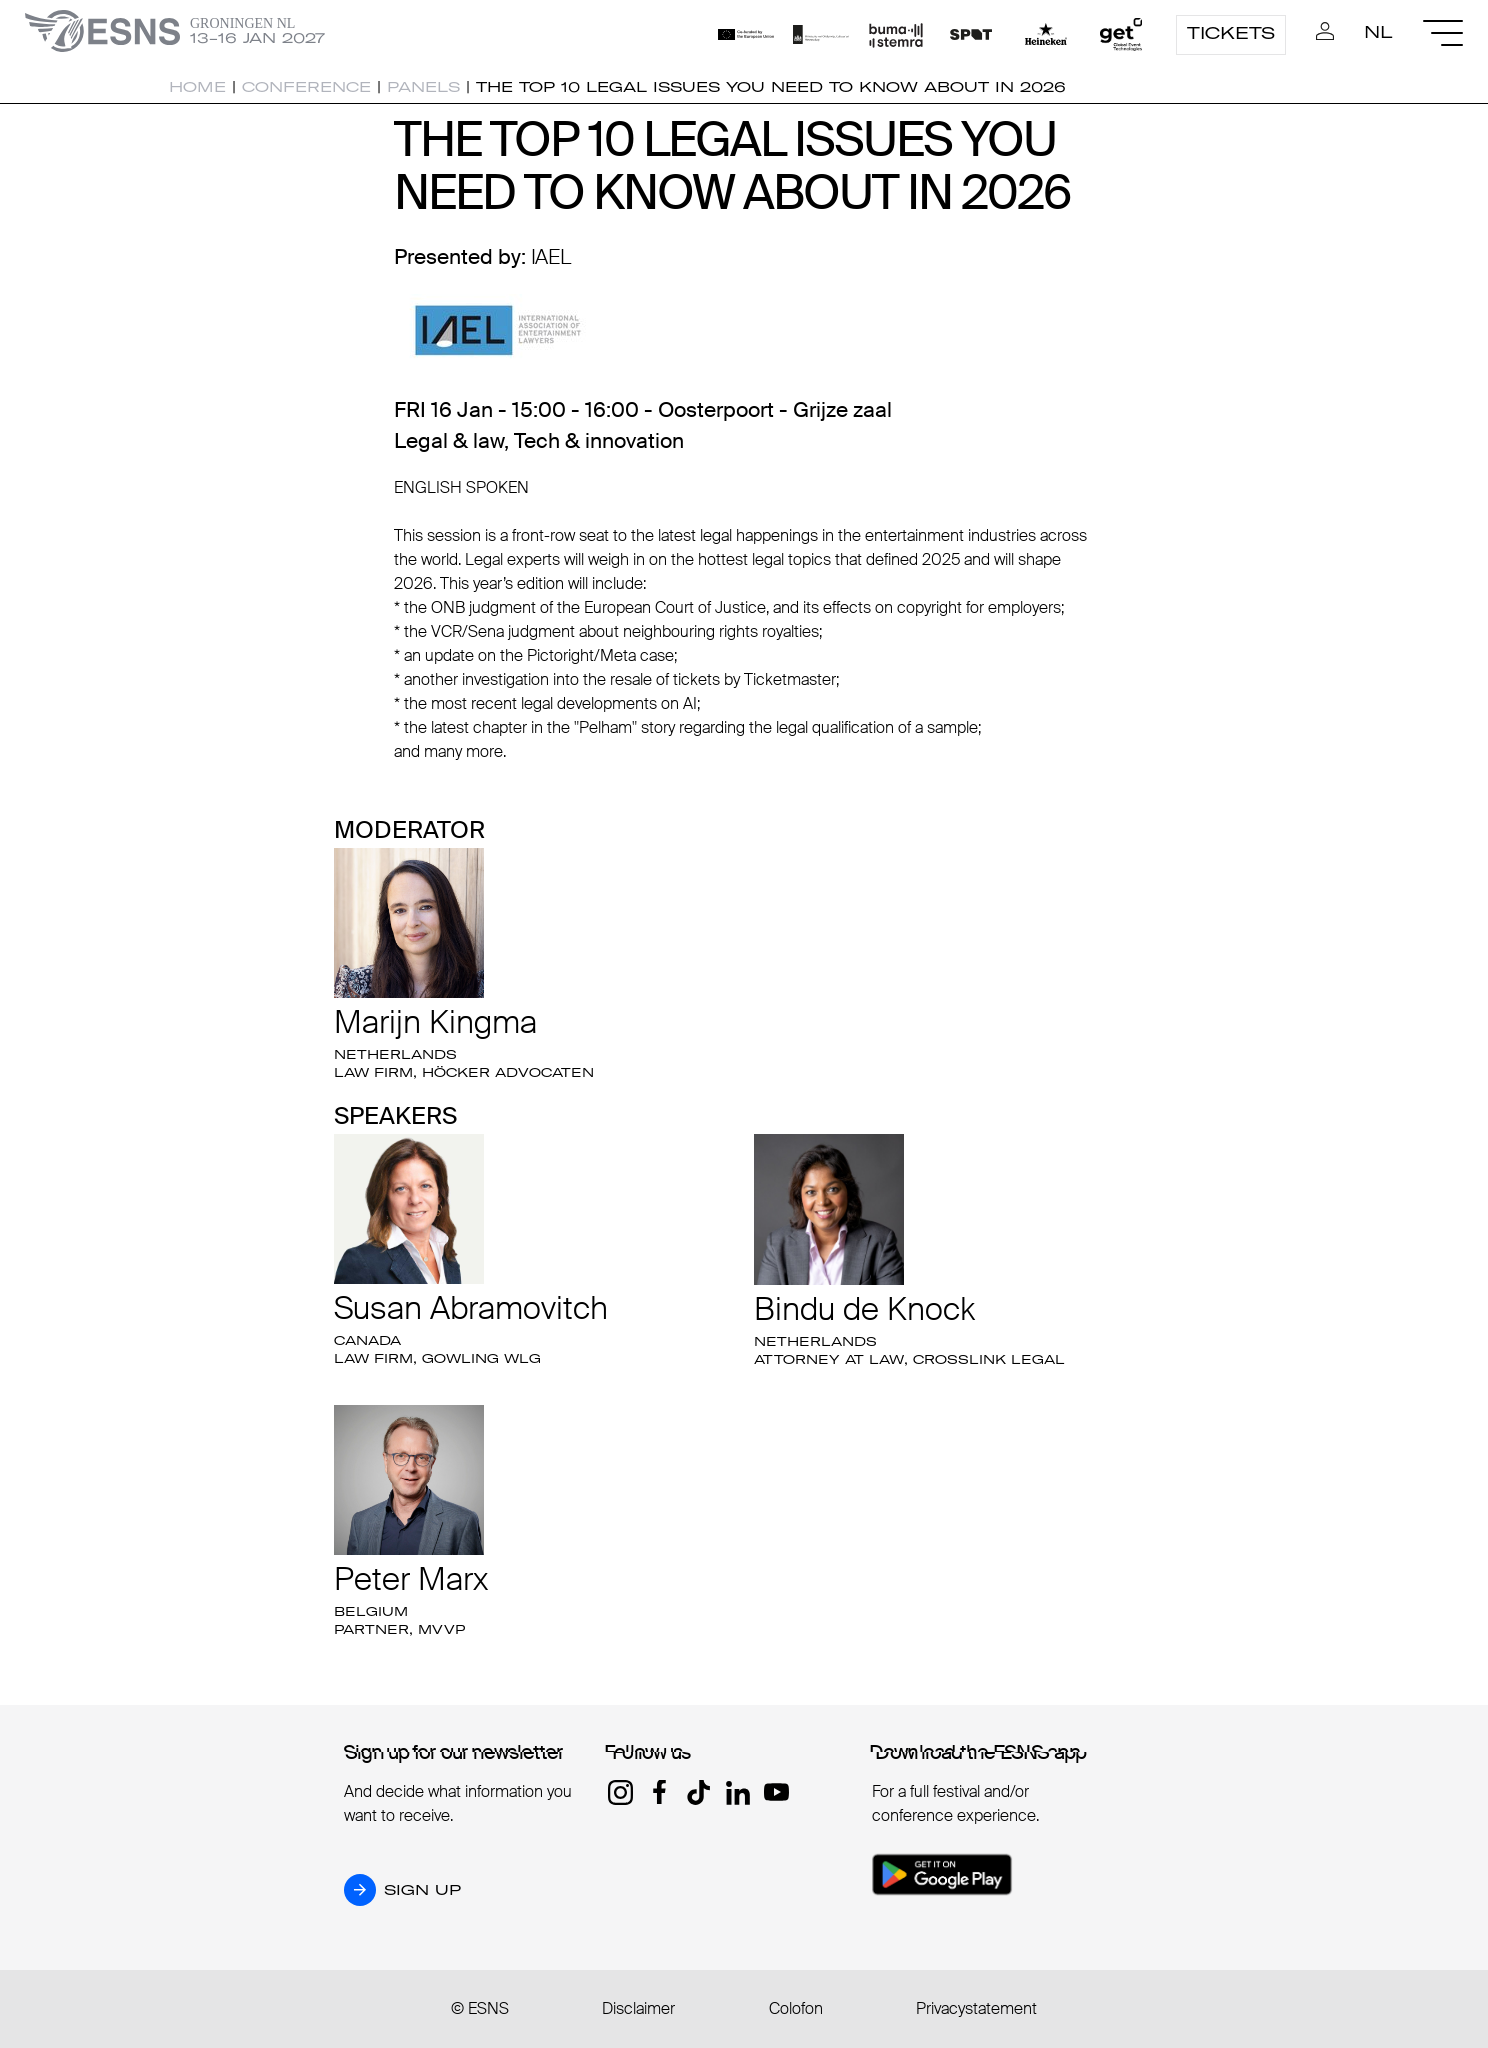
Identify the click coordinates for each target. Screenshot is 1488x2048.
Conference (306, 87)
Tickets (1231, 33)
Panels (423, 87)
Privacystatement (976, 2008)
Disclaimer (638, 2008)
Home (197, 87)
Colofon (796, 2008)
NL (1378, 32)
